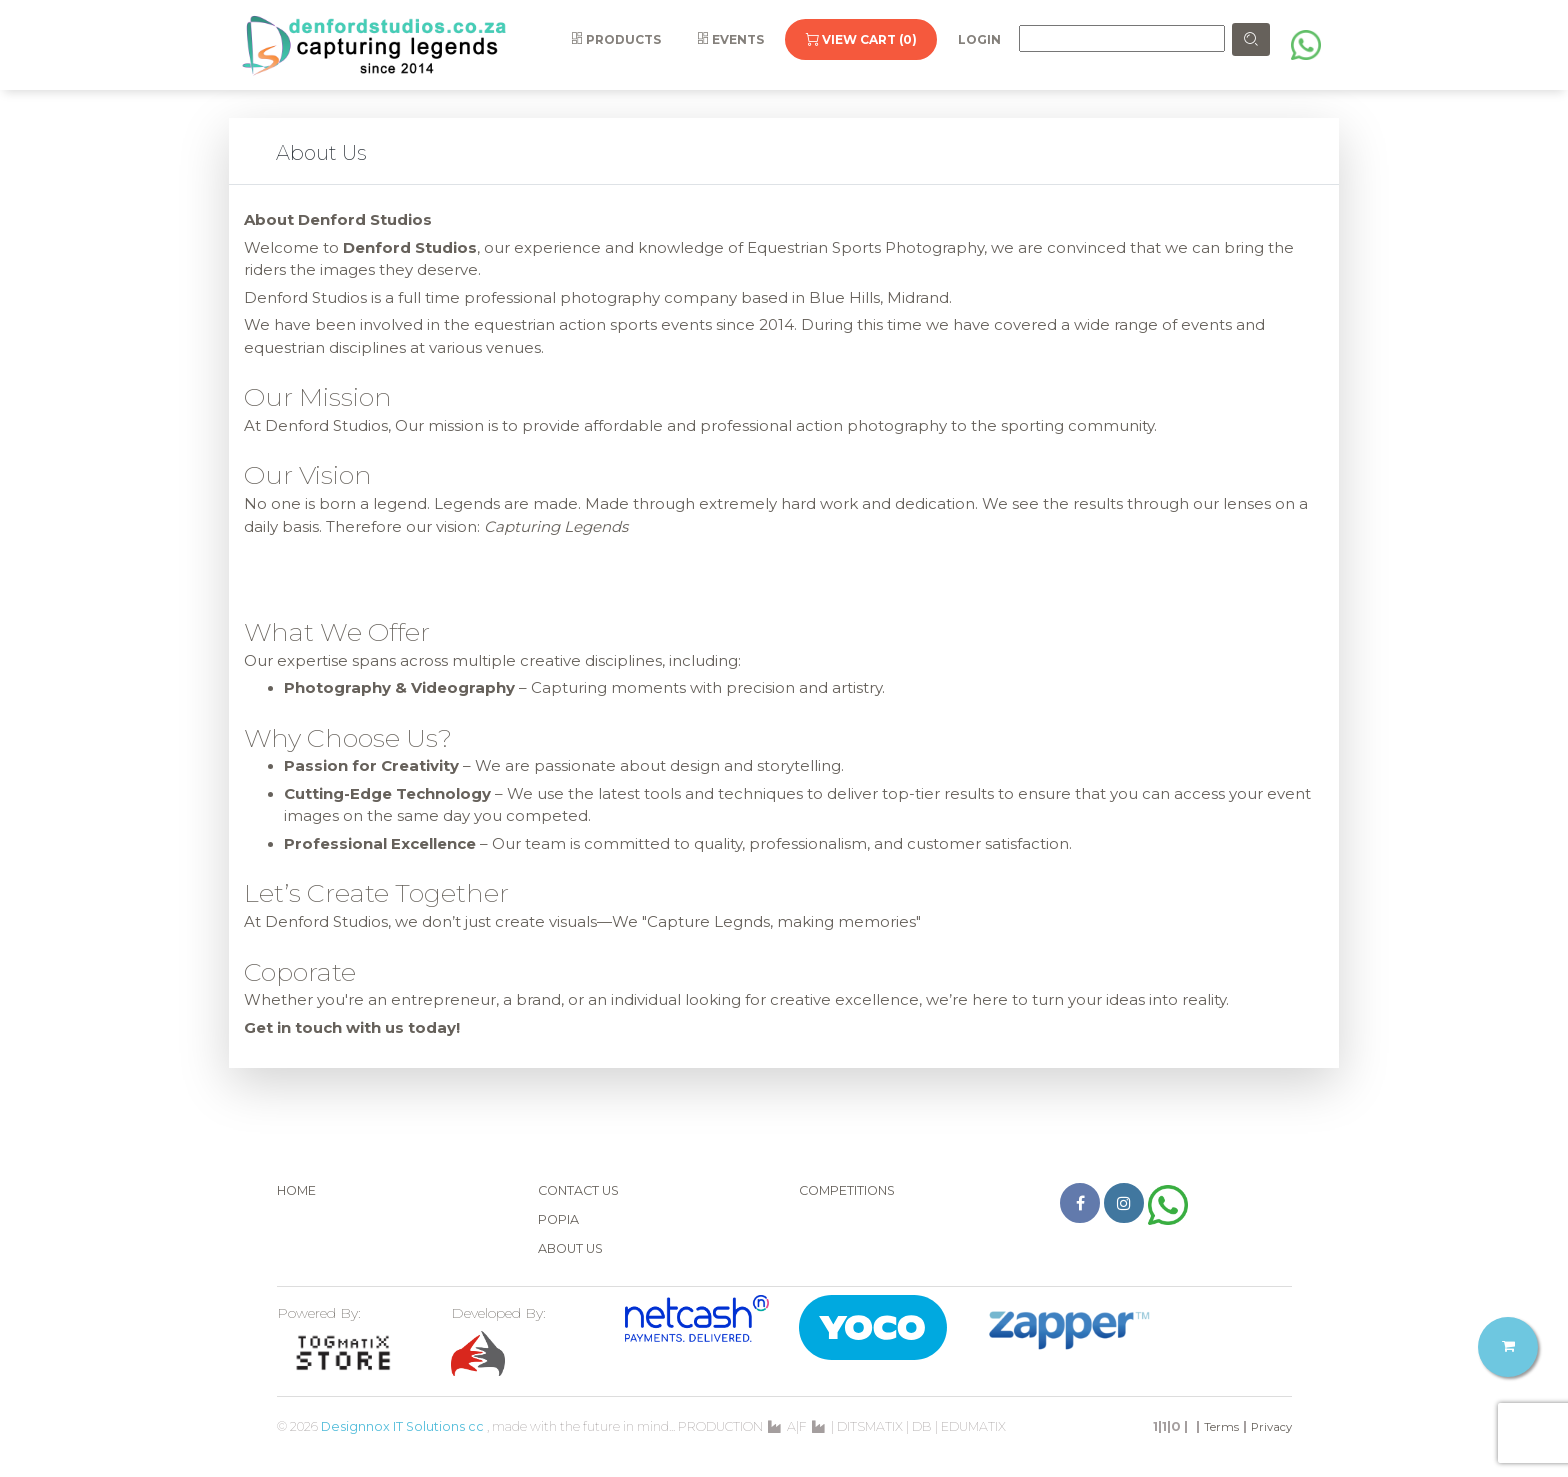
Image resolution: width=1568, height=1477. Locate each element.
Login (979, 39)
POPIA (558, 1219)
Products (616, 39)
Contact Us (578, 1190)
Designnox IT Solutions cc (402, 1426)
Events (730, 39)
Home (296, 1190)
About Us (570, 1248)
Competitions (847, 1190)
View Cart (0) (861, 39)
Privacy (1271, 1427)
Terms (1221, 1427)
